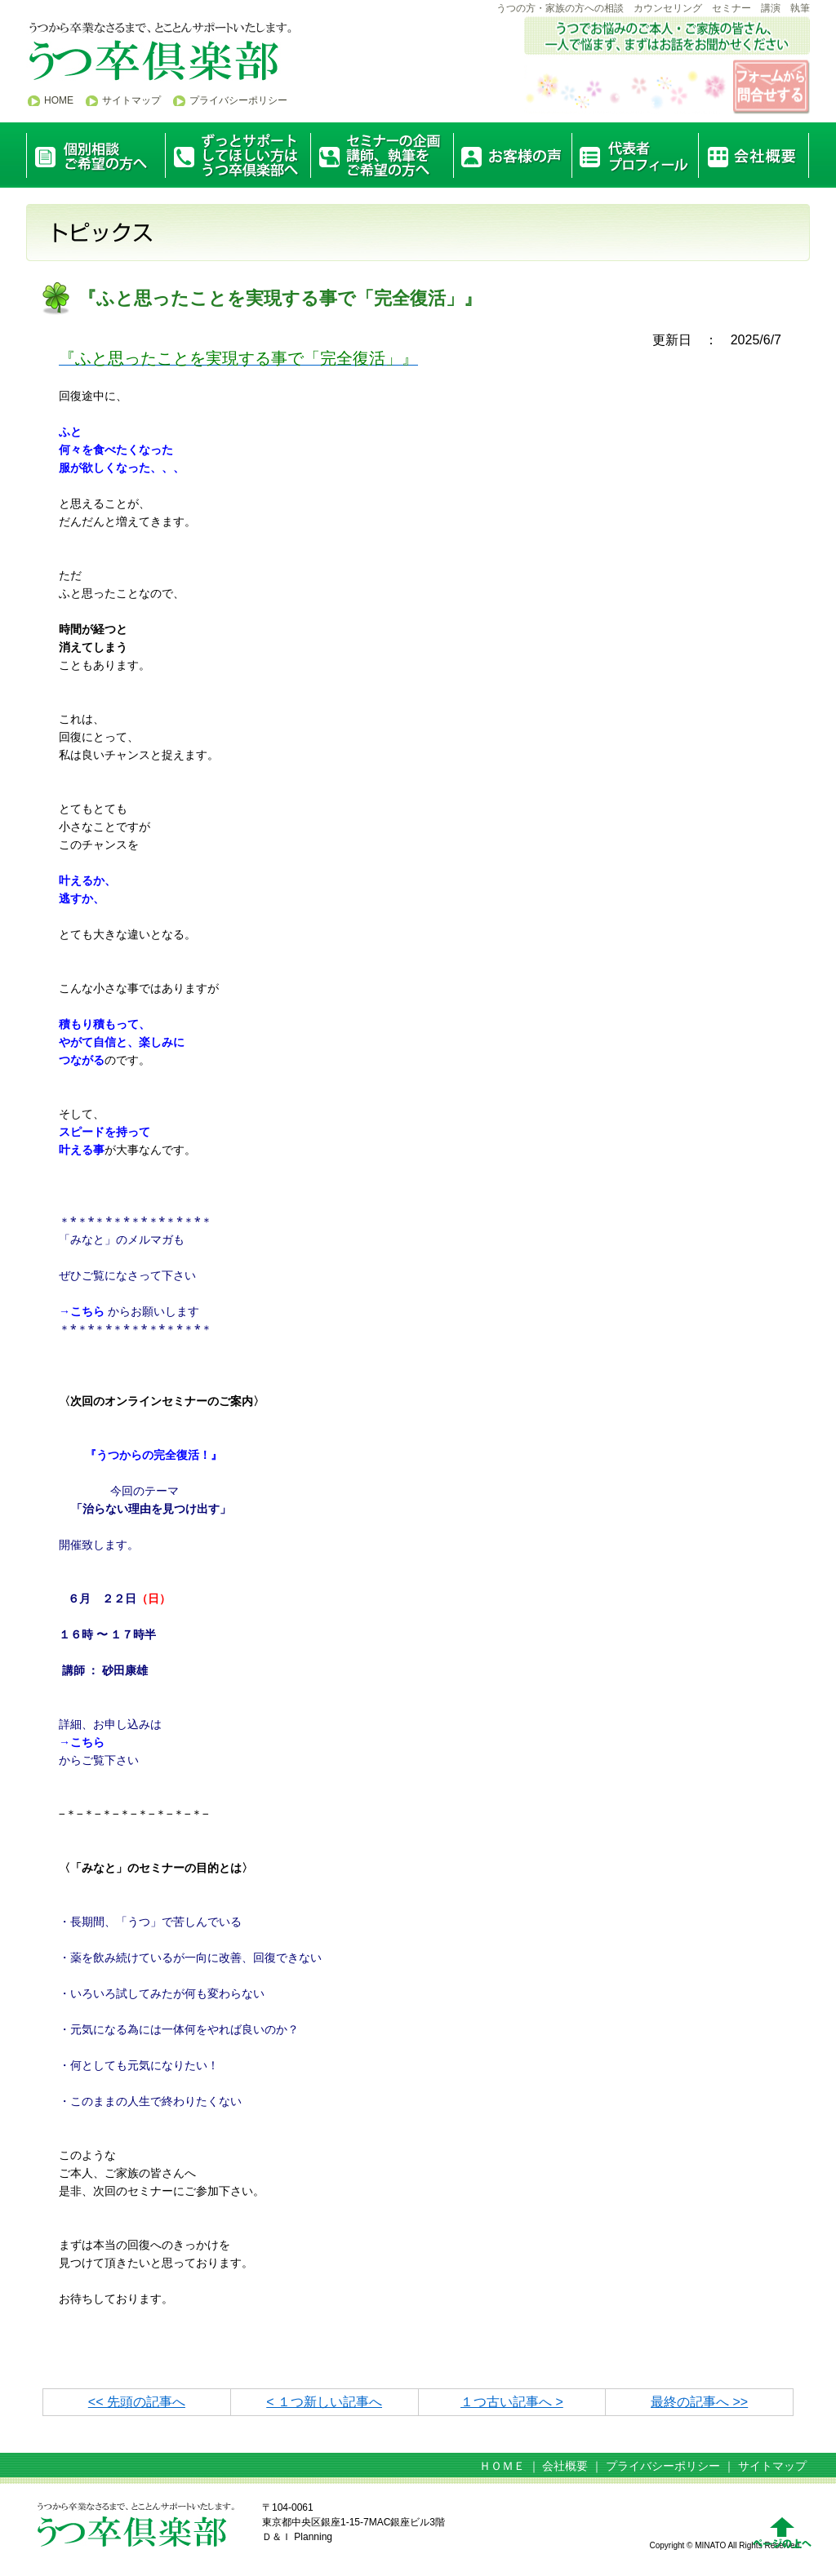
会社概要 (565, 2465)
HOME (58, 100)
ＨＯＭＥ (502, 2465)
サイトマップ (131, 100)
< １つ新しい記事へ (324, 2402)
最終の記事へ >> (699, 2402)
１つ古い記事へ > (511, 2402)
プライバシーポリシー (238, 100)
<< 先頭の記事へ (136, 2402)
